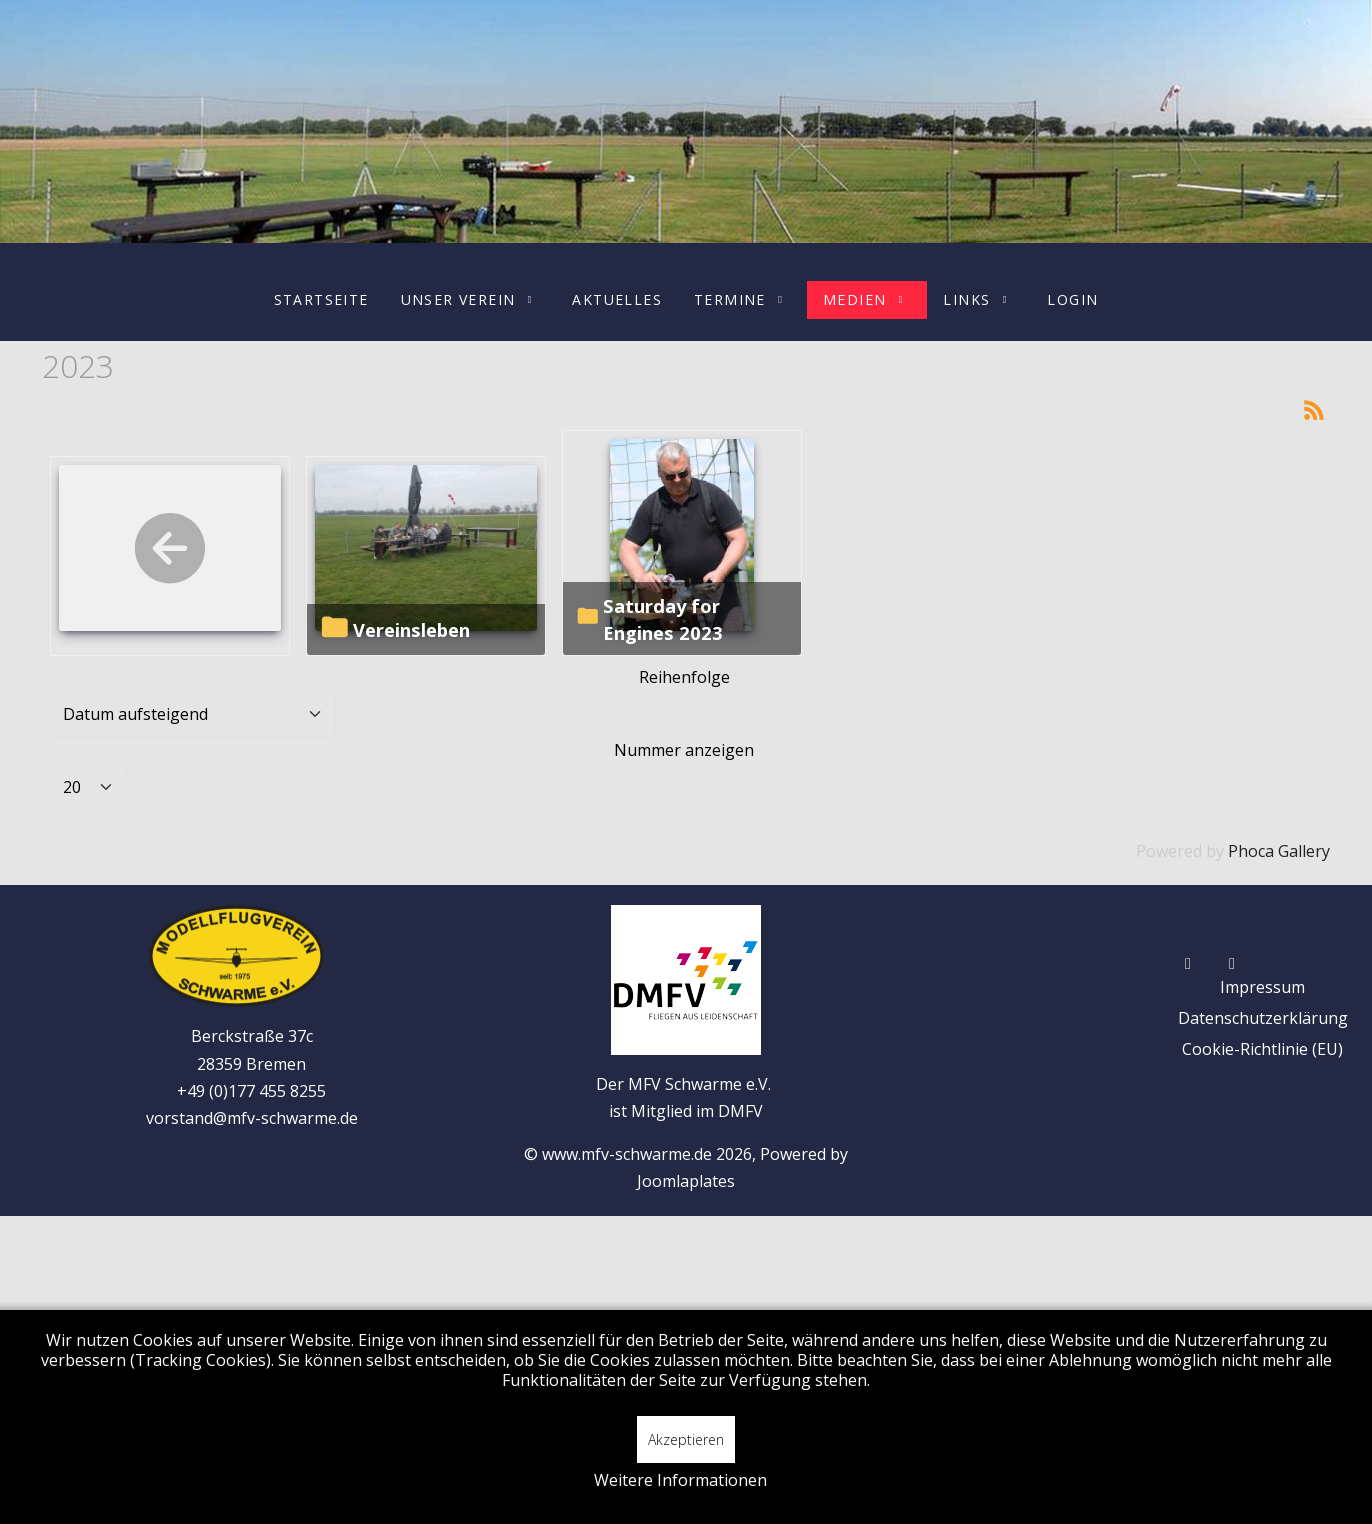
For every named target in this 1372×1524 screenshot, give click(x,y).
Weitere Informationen (680, 1480)
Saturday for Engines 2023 (663, 619)
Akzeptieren (686, 1439)
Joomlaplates (686, 1181)
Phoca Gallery (1279, 851)
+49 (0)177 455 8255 (251, 1091)
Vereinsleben (411, 629)
